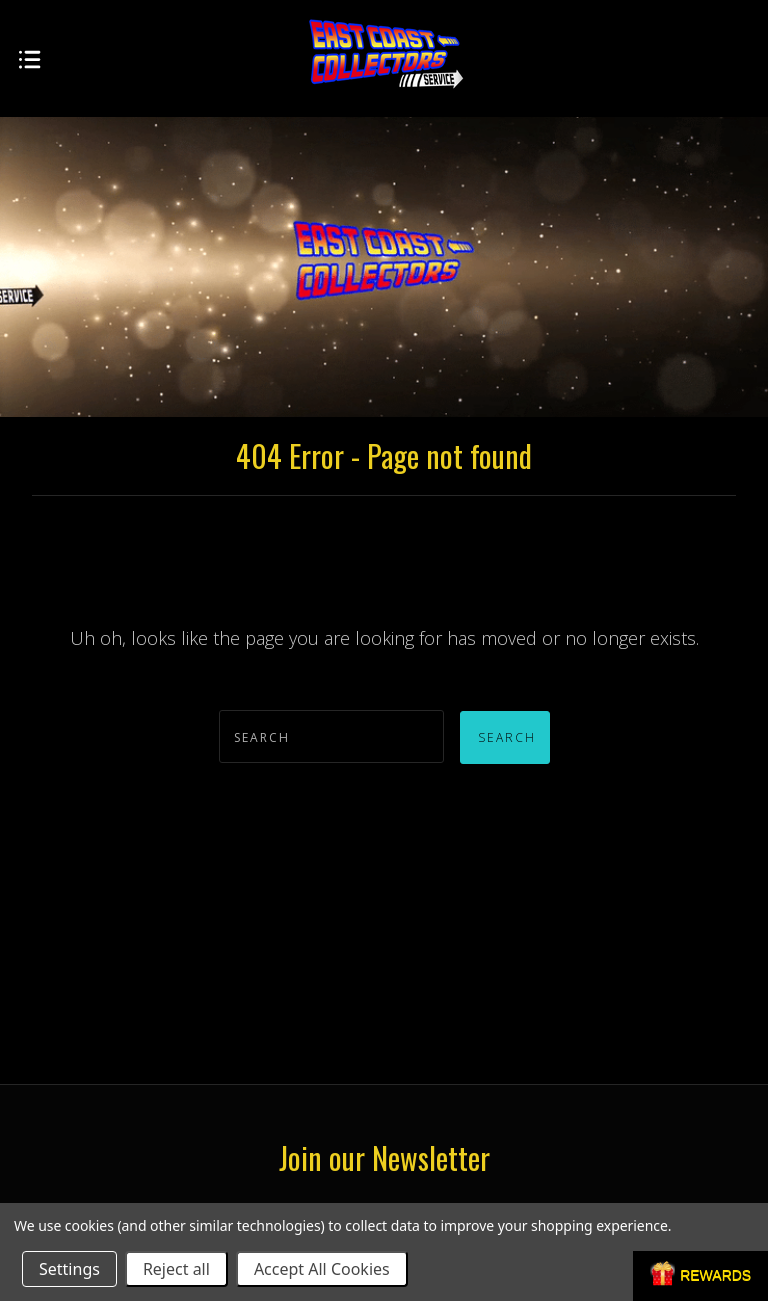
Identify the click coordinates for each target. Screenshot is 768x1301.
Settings (69, 1269)
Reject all (176, 1269)
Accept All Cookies (322, 1269)
